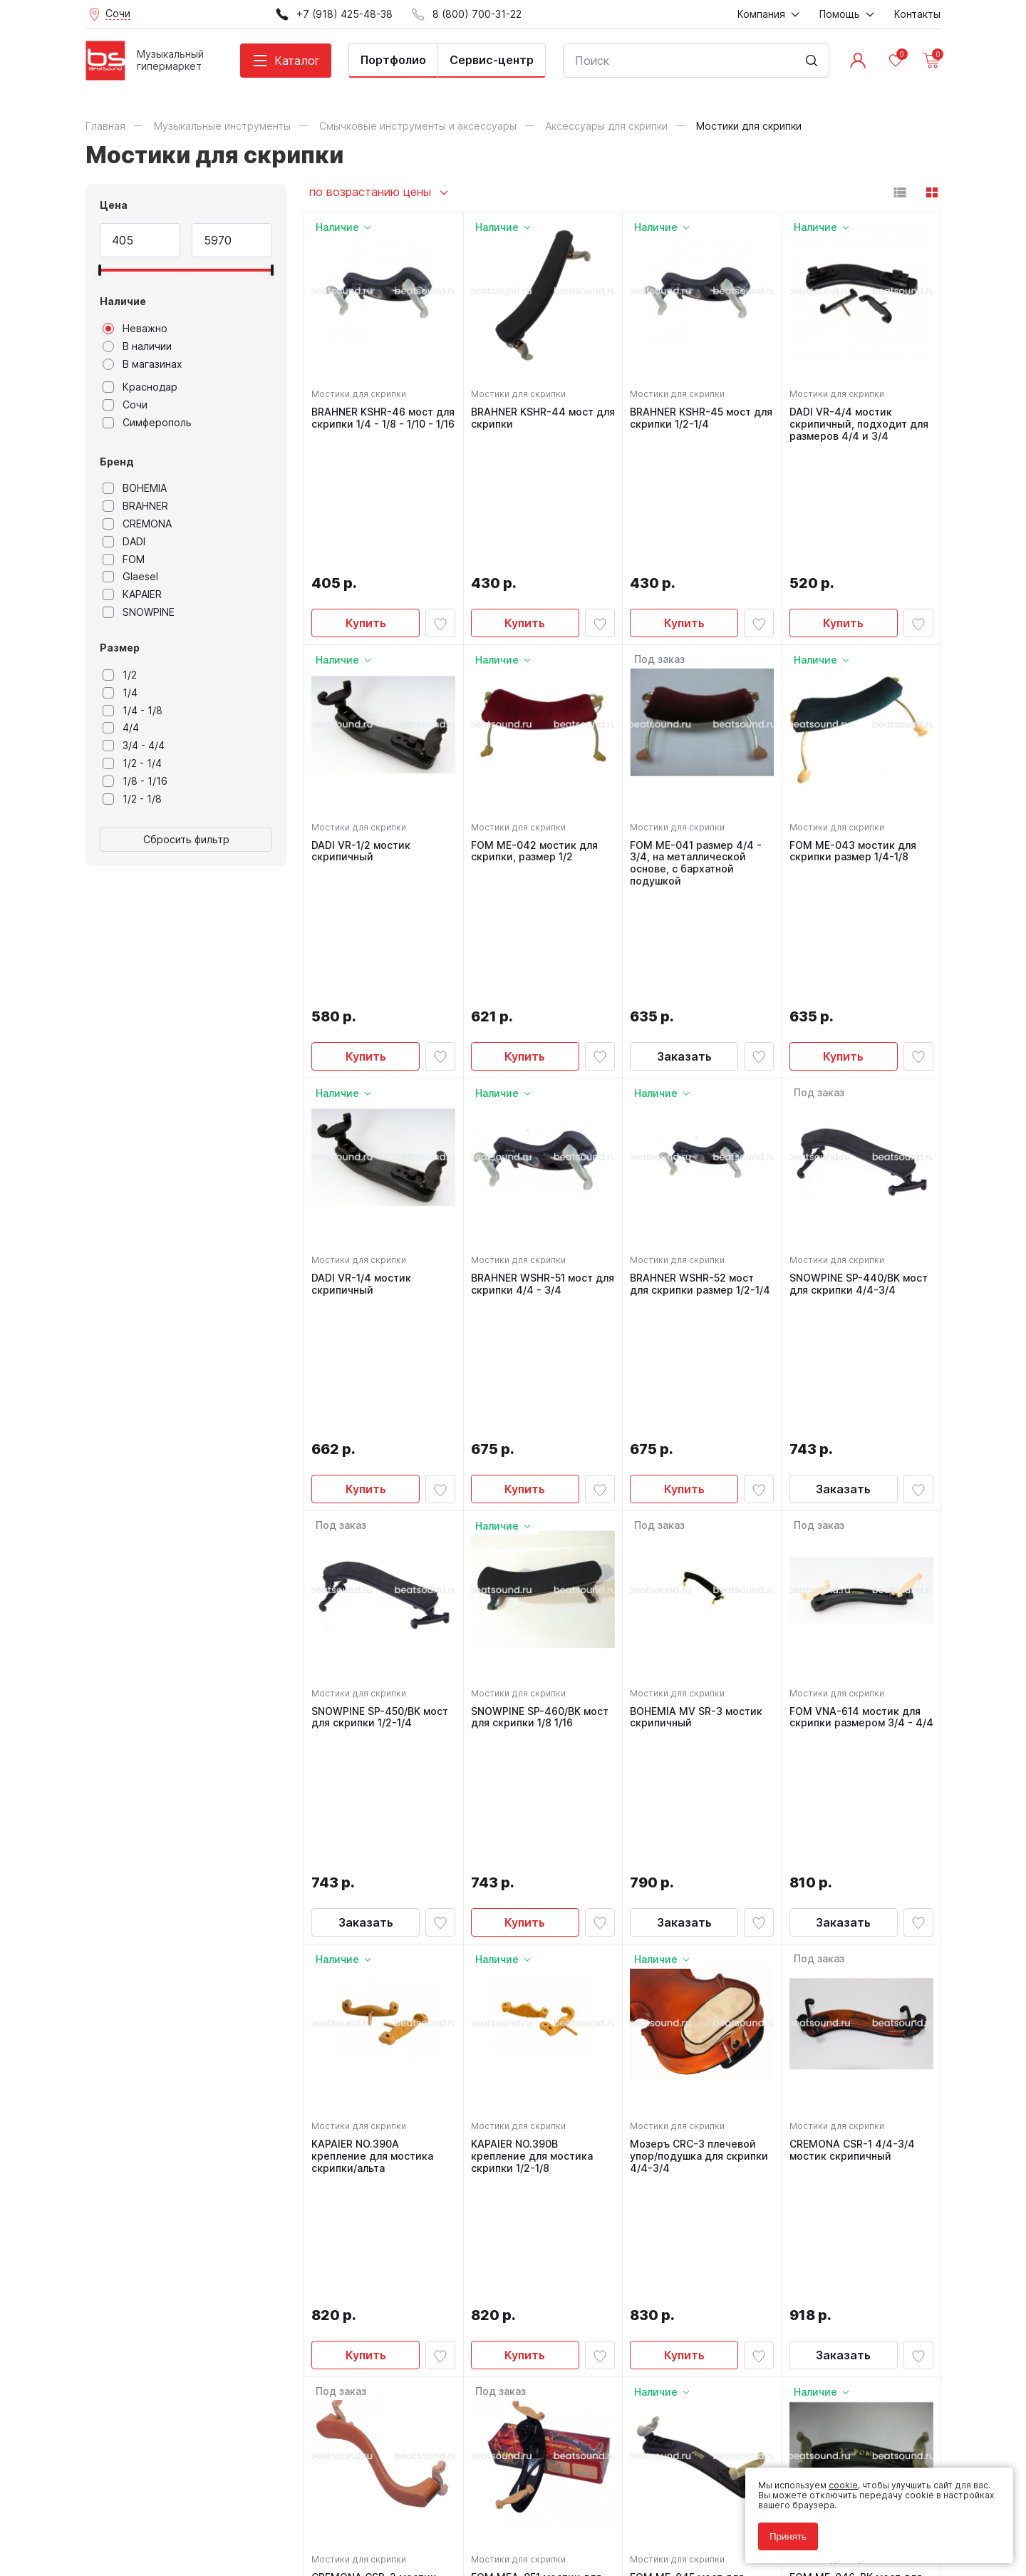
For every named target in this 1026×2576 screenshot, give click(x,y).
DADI (124, 541)
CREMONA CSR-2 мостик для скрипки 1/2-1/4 (378, 1972)
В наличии (137, 346)
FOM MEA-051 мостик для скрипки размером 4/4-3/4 (540, 1979)
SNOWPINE (139, 612)
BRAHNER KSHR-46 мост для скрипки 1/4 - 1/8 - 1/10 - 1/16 (383, 420)
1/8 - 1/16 (135, 781)
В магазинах (142, 364)
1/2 (120, 675)
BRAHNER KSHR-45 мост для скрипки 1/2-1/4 (694, 414)
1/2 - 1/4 (132, 763)
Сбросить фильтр (186, 839)
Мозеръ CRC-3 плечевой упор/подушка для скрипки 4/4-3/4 (697, 1669)
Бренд (117, 461)
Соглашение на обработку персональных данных (193, 2510)
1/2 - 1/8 (132, 799)
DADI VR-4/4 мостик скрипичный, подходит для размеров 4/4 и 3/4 (854, 420)
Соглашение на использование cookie (168, 2520)
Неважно (135, 328)
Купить (366, 495)
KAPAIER (132, 594)
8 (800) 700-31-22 (581, 2251)
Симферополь (147, 422)
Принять (779, 2528)
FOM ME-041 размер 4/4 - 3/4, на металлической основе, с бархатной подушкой (700, 734)
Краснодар (140, 387)
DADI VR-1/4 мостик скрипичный (365, 1044)
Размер (120, 648)
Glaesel (130, 576)
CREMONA (137, 524)
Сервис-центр (492, 60)
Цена (114, 205)
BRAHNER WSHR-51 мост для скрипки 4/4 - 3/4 (536, 1044)
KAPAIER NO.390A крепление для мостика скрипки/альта (376, 1669)
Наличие (123, 301)
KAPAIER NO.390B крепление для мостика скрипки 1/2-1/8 (536, 1669)
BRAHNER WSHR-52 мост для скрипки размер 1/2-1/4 (697, 1050)
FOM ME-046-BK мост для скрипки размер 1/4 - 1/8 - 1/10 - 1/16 (860, 1979)
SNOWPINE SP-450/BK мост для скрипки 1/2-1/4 (380, 1354)
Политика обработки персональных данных (181, 2500)
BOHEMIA (135, 488)
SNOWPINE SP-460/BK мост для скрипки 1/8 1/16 (540, 1354)
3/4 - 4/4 (134, 745)
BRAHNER (135, 506)
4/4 (121, 727)
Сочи (125, 405)
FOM (124, 559)
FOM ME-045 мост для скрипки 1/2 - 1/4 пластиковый (691, 1979)
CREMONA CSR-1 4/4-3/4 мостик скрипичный (856, 1663)
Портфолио (393, 60)
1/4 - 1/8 (132, 710)
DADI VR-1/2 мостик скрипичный (365, 723)
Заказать (684, 816)
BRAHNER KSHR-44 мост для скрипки (536, 414)
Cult (263, 2543)
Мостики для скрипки (363, 389)
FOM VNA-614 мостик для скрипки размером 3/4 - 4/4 (859, 1360)
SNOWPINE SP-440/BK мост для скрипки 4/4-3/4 (861, 1044)
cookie (834, 2476)
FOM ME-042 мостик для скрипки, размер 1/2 (538, 723)
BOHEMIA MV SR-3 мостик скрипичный (700, 1354)
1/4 (120, 693)
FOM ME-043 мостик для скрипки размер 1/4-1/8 (857, 723)
